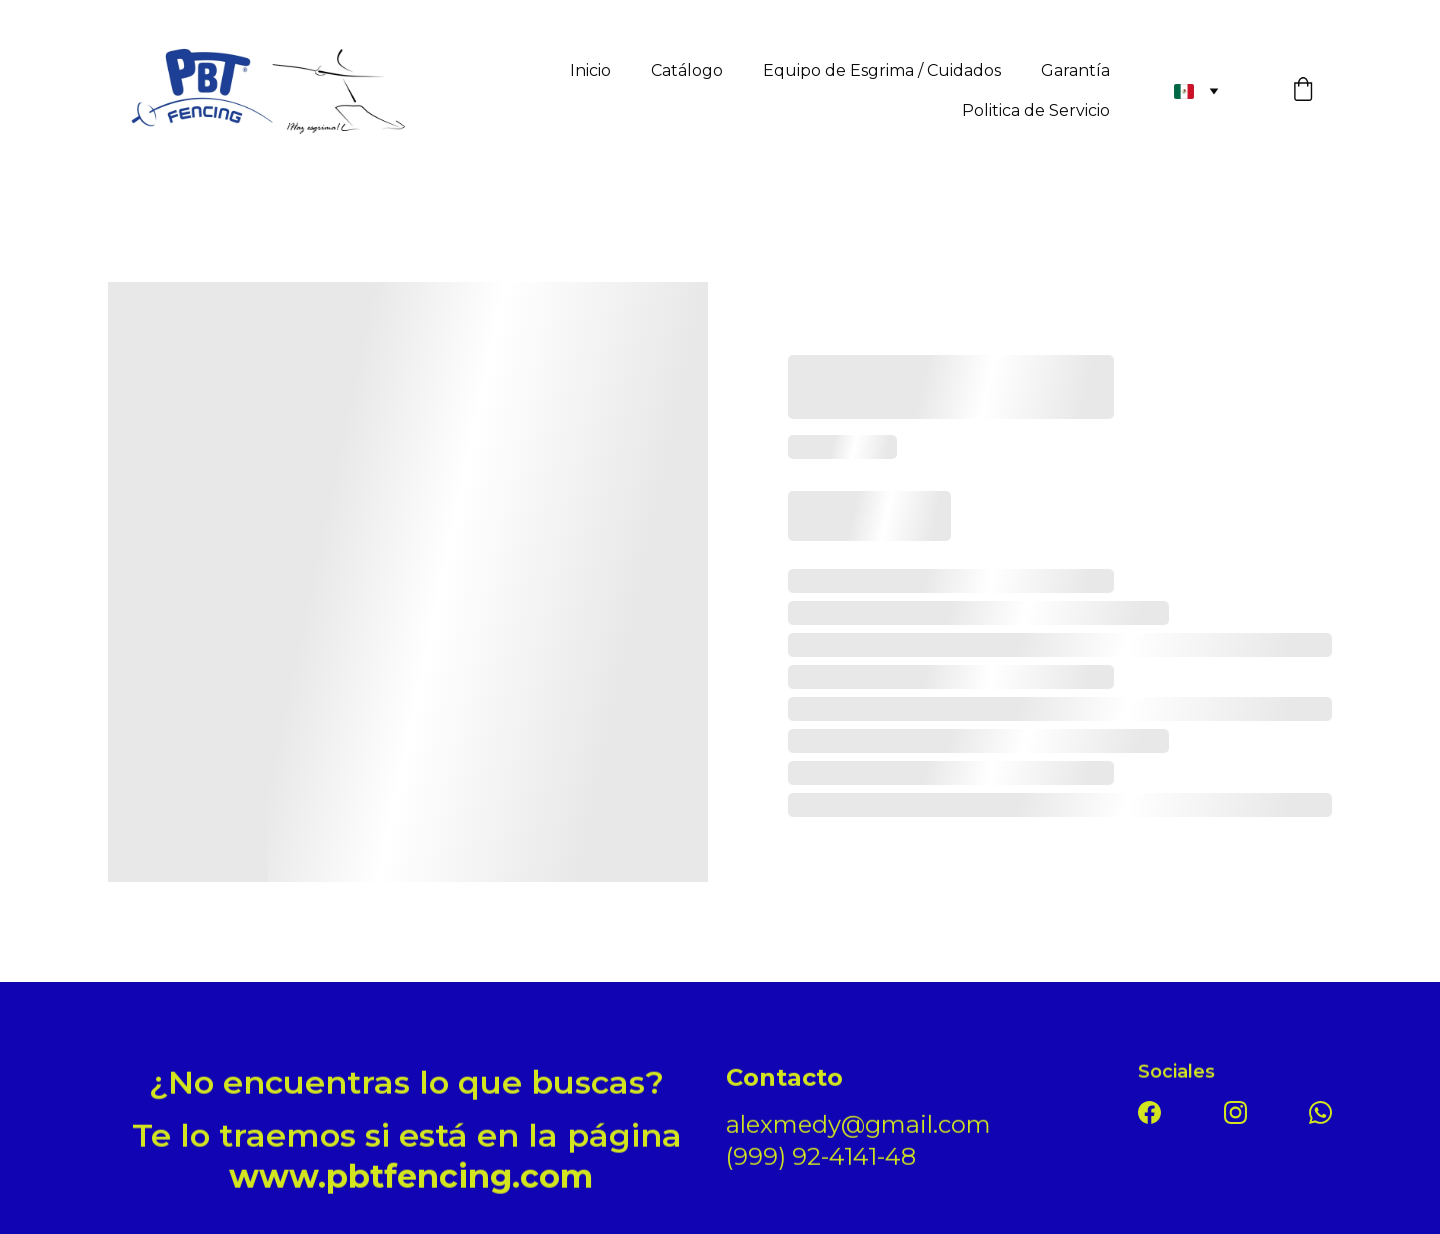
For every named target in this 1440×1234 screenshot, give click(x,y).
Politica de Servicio (1036, 110)
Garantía (1075, 70)
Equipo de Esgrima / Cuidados (882, 70)
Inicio (590, 70)
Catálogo (687, 70)
